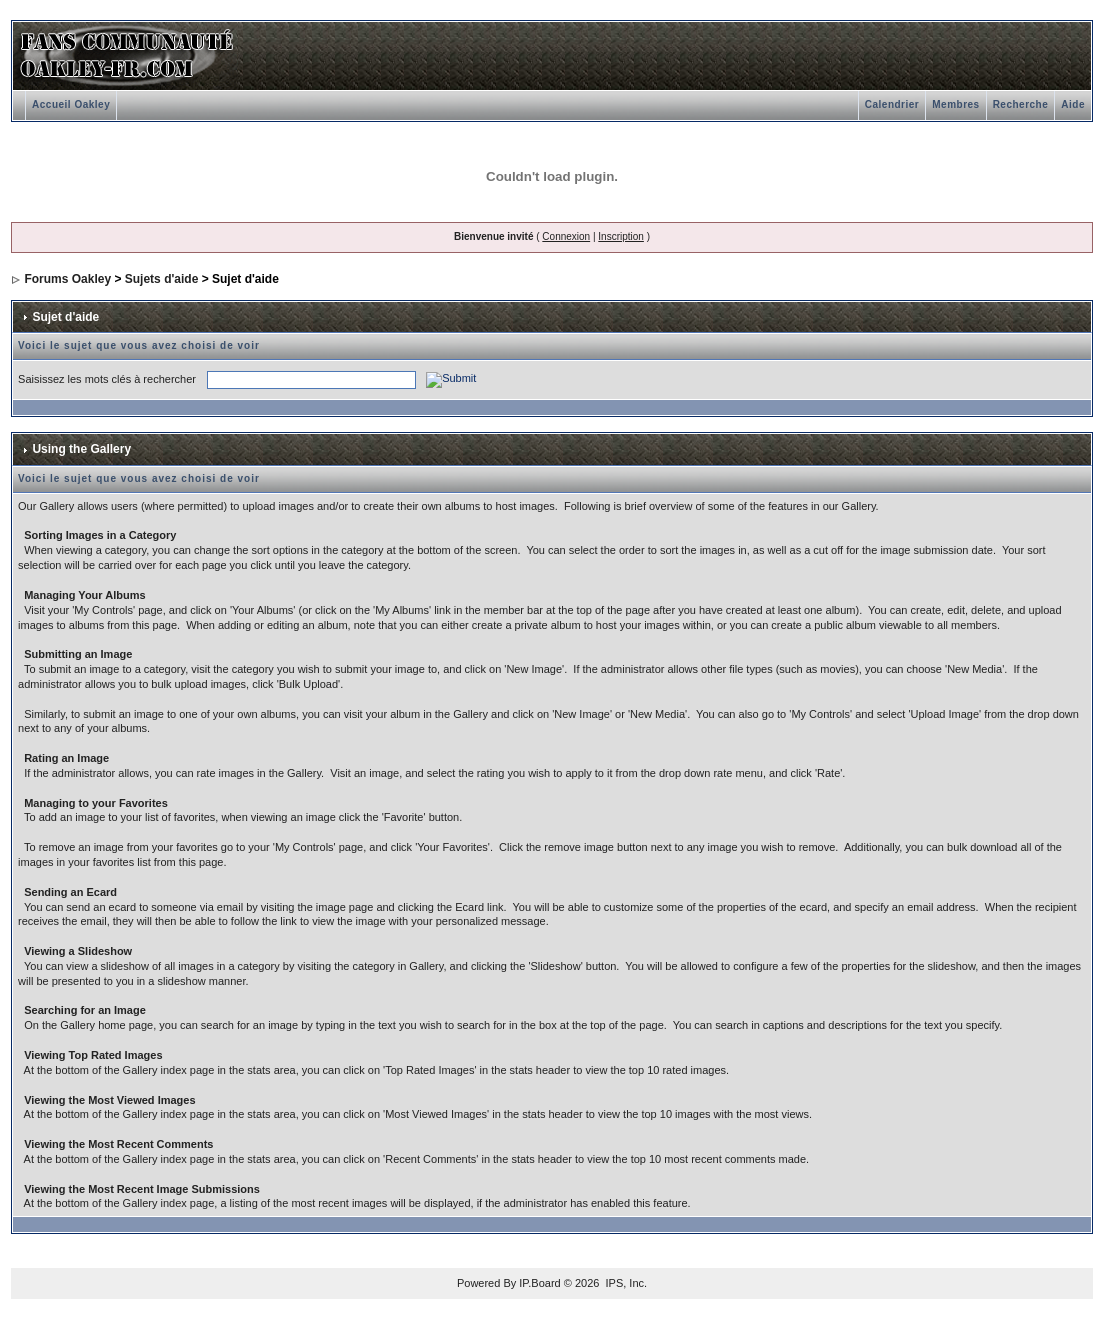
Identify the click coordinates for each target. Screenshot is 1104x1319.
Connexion (566, 236)
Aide (1073, 104)
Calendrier (892, 104)
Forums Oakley (67, 279)
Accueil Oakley (71, 104)
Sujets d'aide (162, 279)
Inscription (621, 236)
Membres (955, 104)
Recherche (1021, 104)
